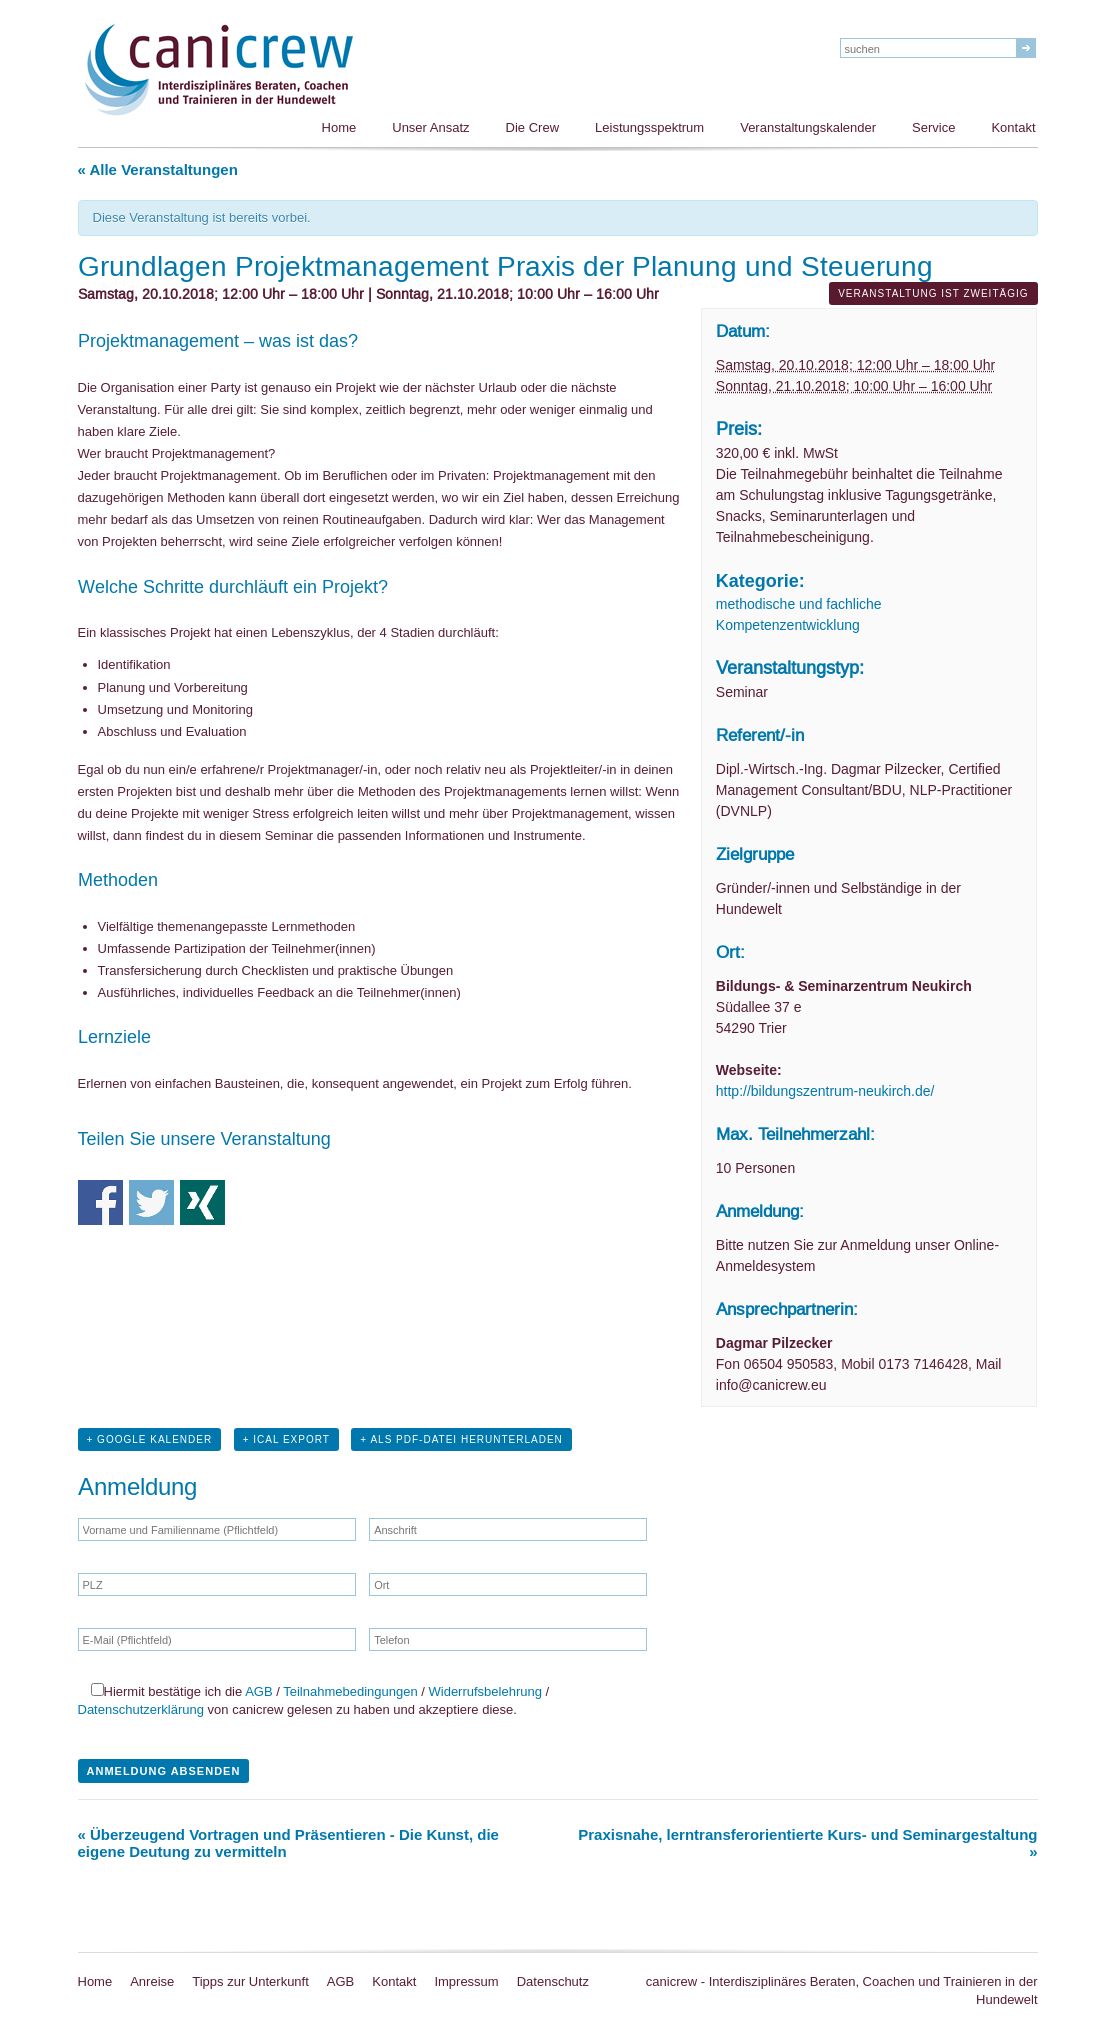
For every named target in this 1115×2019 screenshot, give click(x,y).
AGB (258, 1691)
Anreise (152, 1981)
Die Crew (532, 127)
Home (339, 127)
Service (933, 127)
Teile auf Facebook (100, 1202)
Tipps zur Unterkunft (250, 1981)
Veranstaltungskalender (808, 127)
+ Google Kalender (150, 1439)
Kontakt (1013, 127)
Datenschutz (553, 1981)
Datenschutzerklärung (141, 1709)
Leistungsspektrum (649, 127)
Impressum (466, 1981)
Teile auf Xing (202, 1202)
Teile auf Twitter (151, 1202)
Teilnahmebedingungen (350, 1691)
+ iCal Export (286, 1439)
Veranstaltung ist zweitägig (933, 293)
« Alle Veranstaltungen (158, 169)
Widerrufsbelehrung (485, 1691)
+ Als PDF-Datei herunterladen (461, 1439)
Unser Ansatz (430, 127)
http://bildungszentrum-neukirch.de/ (825, 1091)
